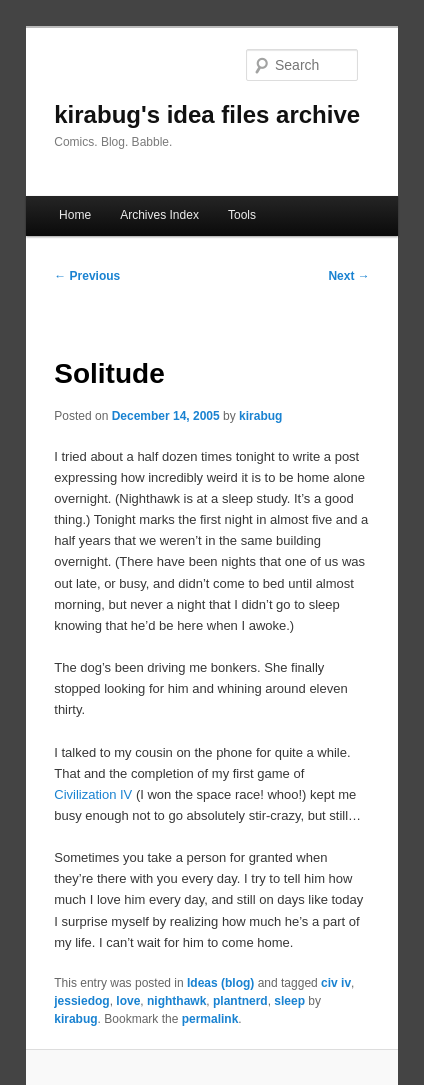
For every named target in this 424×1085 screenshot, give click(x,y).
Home (75, 215)
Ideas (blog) (220, 983)
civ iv (336, 983)
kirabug (260, 416)
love (128, 1001)
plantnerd (240, 1001)
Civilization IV (93, 794)
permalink (210, 1019)
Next (348, 276)
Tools (242, 215)
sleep (289, 1001)
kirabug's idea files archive (207, 114)
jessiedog (81, 1001)
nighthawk (176, 1001)
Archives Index (159, 215)
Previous (87, 276)
